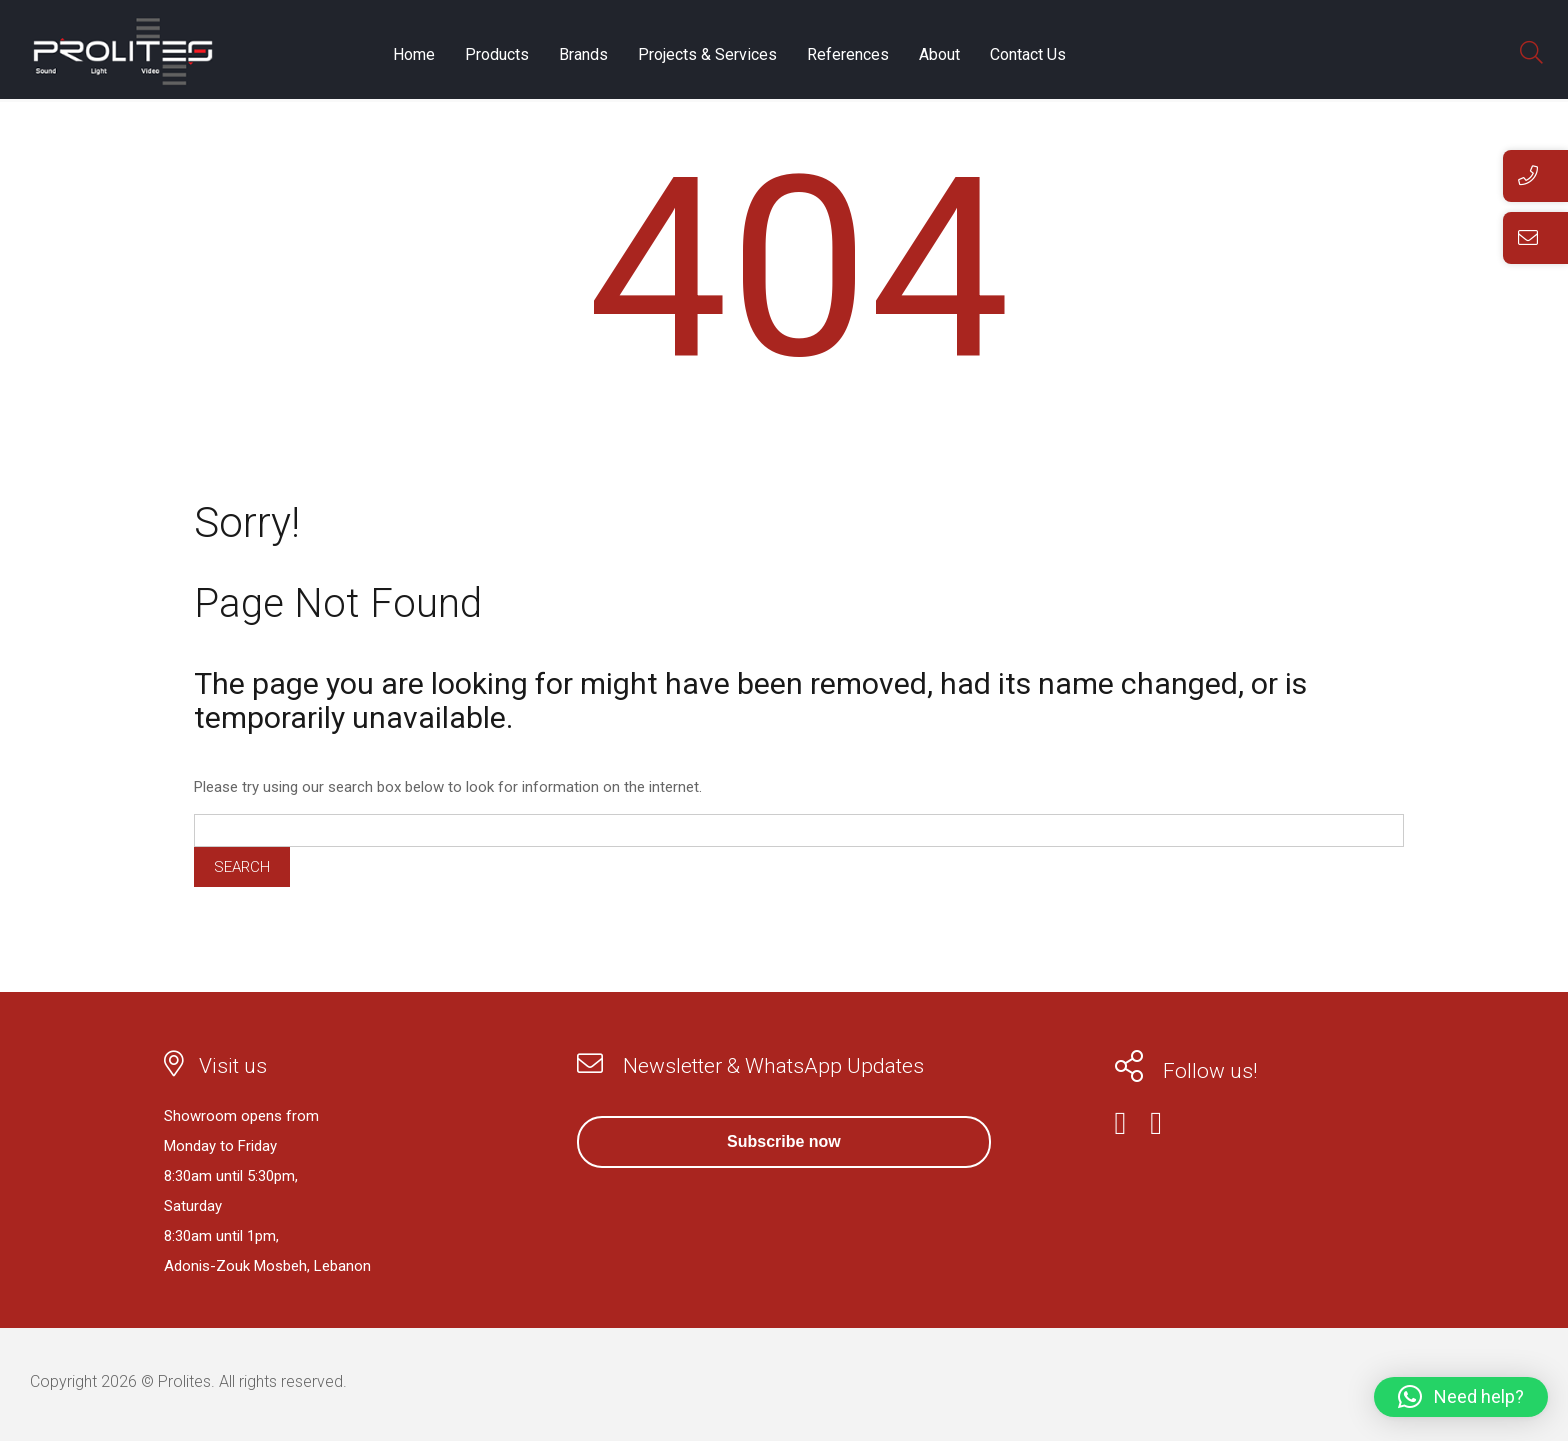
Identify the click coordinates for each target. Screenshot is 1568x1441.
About (939, 56)
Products (497, 56)
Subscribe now (784, 1141)
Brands (583, 56)
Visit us (233, 1066)
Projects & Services (707, 56)
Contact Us (1028, 56)
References (848, 56)
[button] (1461, 1397)
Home (414, 56)
